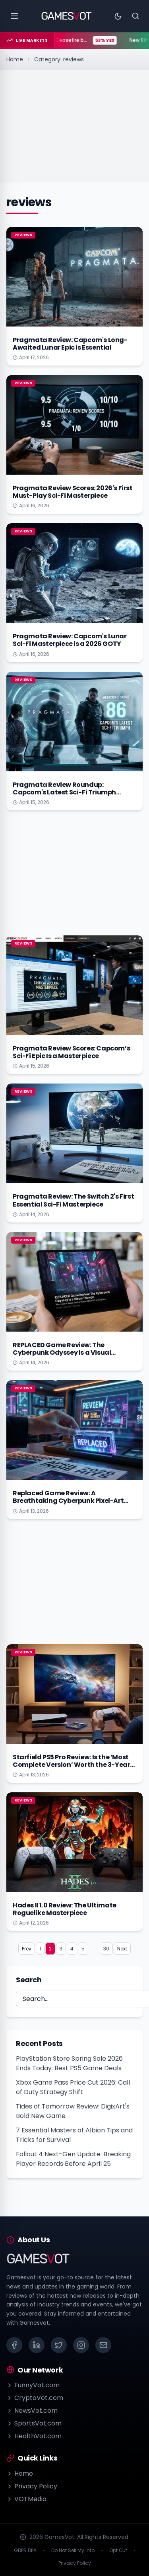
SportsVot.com (34, 2423)
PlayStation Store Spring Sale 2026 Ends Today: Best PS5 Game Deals (69, 2063)
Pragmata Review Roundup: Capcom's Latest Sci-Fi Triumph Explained (64, 792)
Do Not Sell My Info (73, 2550)
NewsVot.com (32, 2410)
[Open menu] (14, 16)
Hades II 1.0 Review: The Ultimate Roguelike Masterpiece (64, 1909)
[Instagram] (81, 2345)
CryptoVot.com (34, 2397)
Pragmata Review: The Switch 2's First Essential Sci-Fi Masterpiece (73, 1200)
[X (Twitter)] (59, 2345)
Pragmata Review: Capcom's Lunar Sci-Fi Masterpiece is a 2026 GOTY (70, 640)
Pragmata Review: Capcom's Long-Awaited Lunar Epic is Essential (70, 343)
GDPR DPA (25, 2550)
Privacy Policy (31, 2486)
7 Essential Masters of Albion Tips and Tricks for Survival (74, 2135)
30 (106, 1948)
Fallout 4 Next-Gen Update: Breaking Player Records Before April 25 (73, 2159)
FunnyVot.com (33, 2385)
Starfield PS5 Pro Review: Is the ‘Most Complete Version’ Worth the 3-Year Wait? (71, 1765)
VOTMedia (26, 2499)
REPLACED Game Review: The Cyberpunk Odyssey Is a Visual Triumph (62, 1352)
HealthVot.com (34, 2436)
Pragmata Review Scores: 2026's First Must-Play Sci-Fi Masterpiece (73, 491)
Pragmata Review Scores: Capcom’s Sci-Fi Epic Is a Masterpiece (71, 1052)
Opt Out (118, 2550)
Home (14, 59)
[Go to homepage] (66, 16)
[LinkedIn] (37, 2345)
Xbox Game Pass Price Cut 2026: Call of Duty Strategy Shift (73, 2087)
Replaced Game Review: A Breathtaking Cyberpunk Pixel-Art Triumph (68, 1500)
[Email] (103, 2345)
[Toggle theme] (118, 16)
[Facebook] (14, 2345)
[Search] (135, 16)
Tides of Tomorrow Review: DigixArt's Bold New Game (73, 2111)
